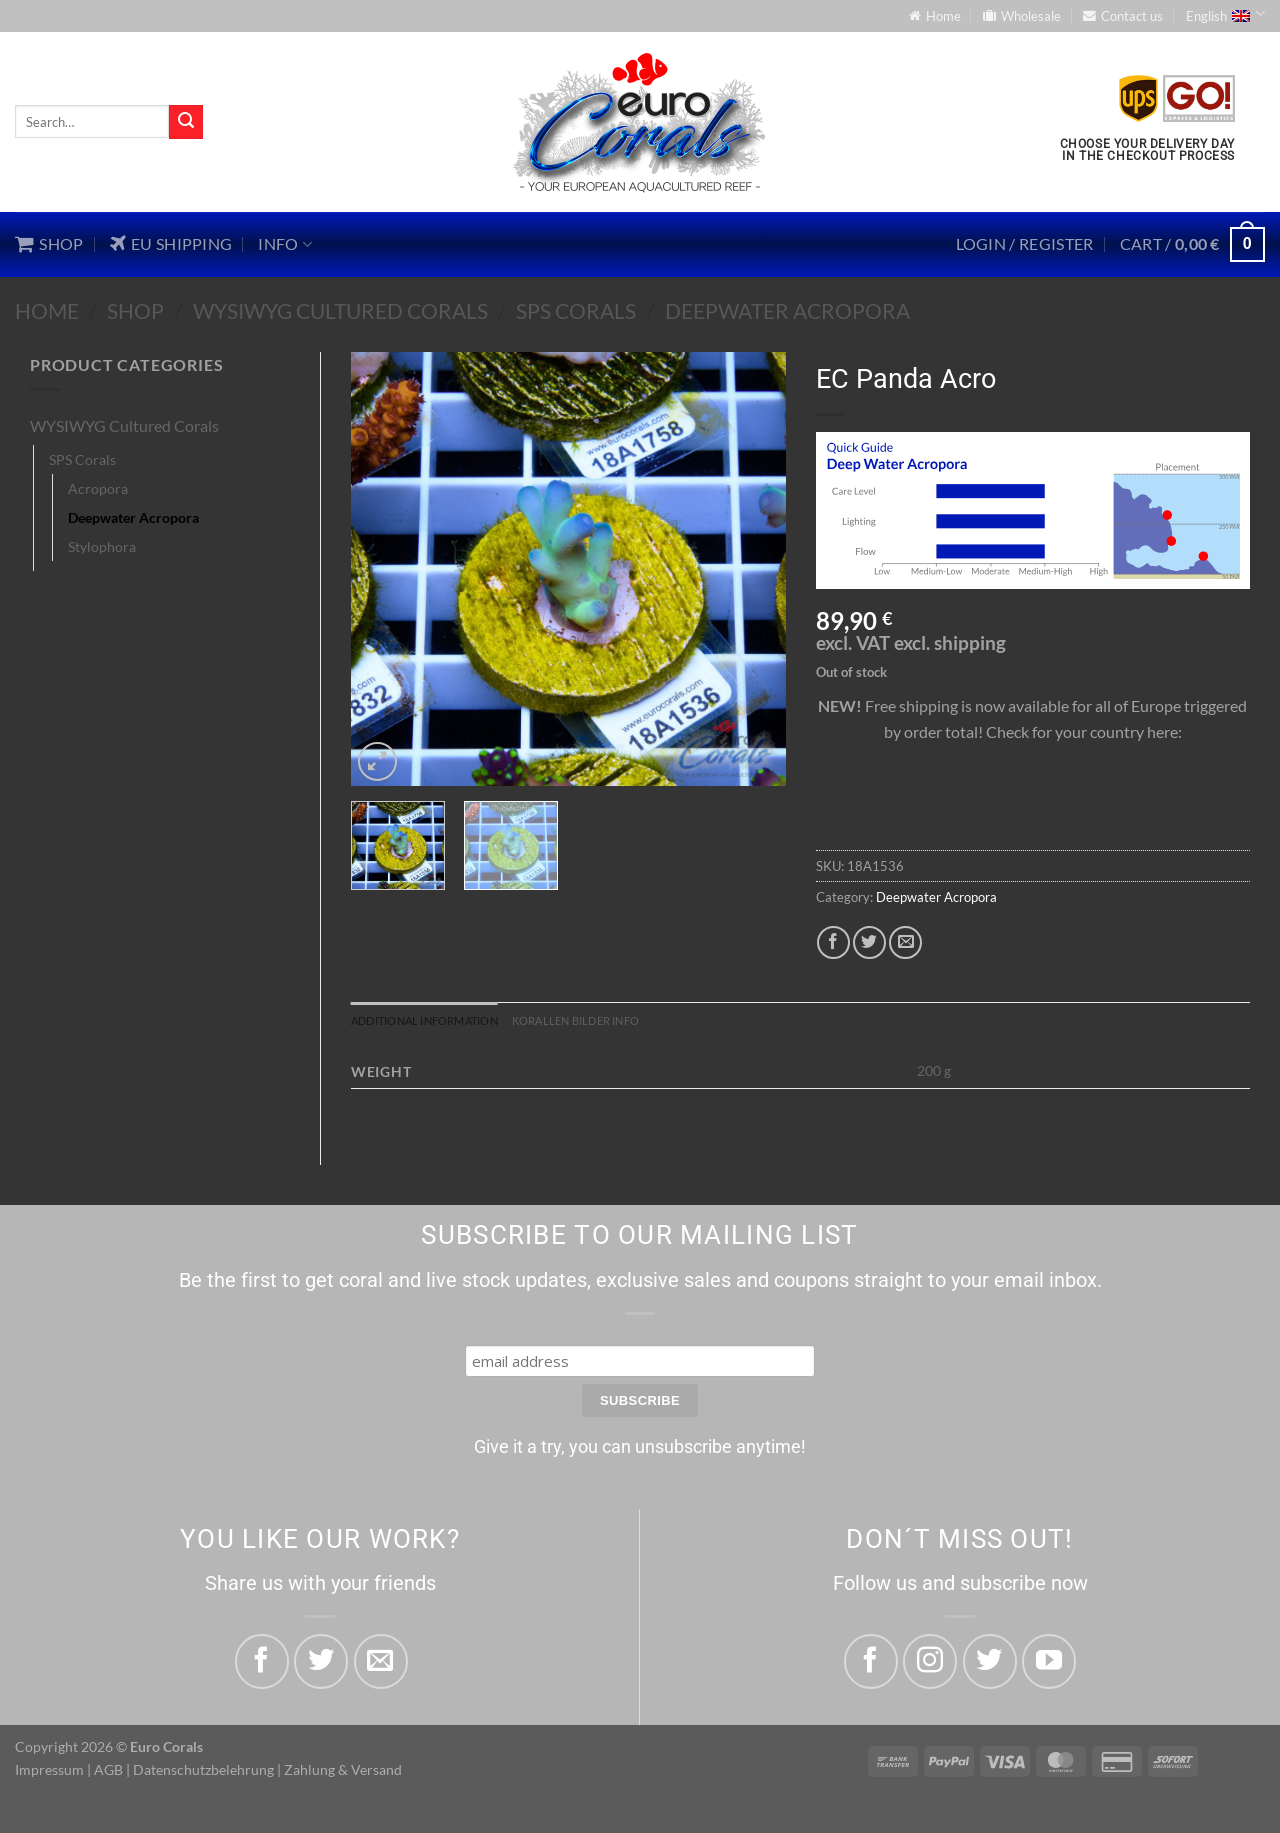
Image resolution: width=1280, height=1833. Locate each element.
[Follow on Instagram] (930, 1665)
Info (285, 244)
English (1225, 14)
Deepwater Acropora (787, 310)
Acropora (98, 488)
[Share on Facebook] (833, 942)
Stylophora (102, 546)
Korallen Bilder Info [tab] (623, 1022)
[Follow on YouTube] (1049, 1665)
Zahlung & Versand (343, 1773)
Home (47, 310)
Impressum (49, 1773)
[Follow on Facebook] (871, 1665)
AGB (108, 1773)
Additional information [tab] (441, 1022)
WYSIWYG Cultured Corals (340, 310)
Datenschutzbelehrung (203, 1773)
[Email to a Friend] (905, 942)
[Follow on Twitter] (990, 1665)
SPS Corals (576, 310)
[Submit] (186, 122)
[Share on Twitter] (869, 942)
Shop (135, 310)
